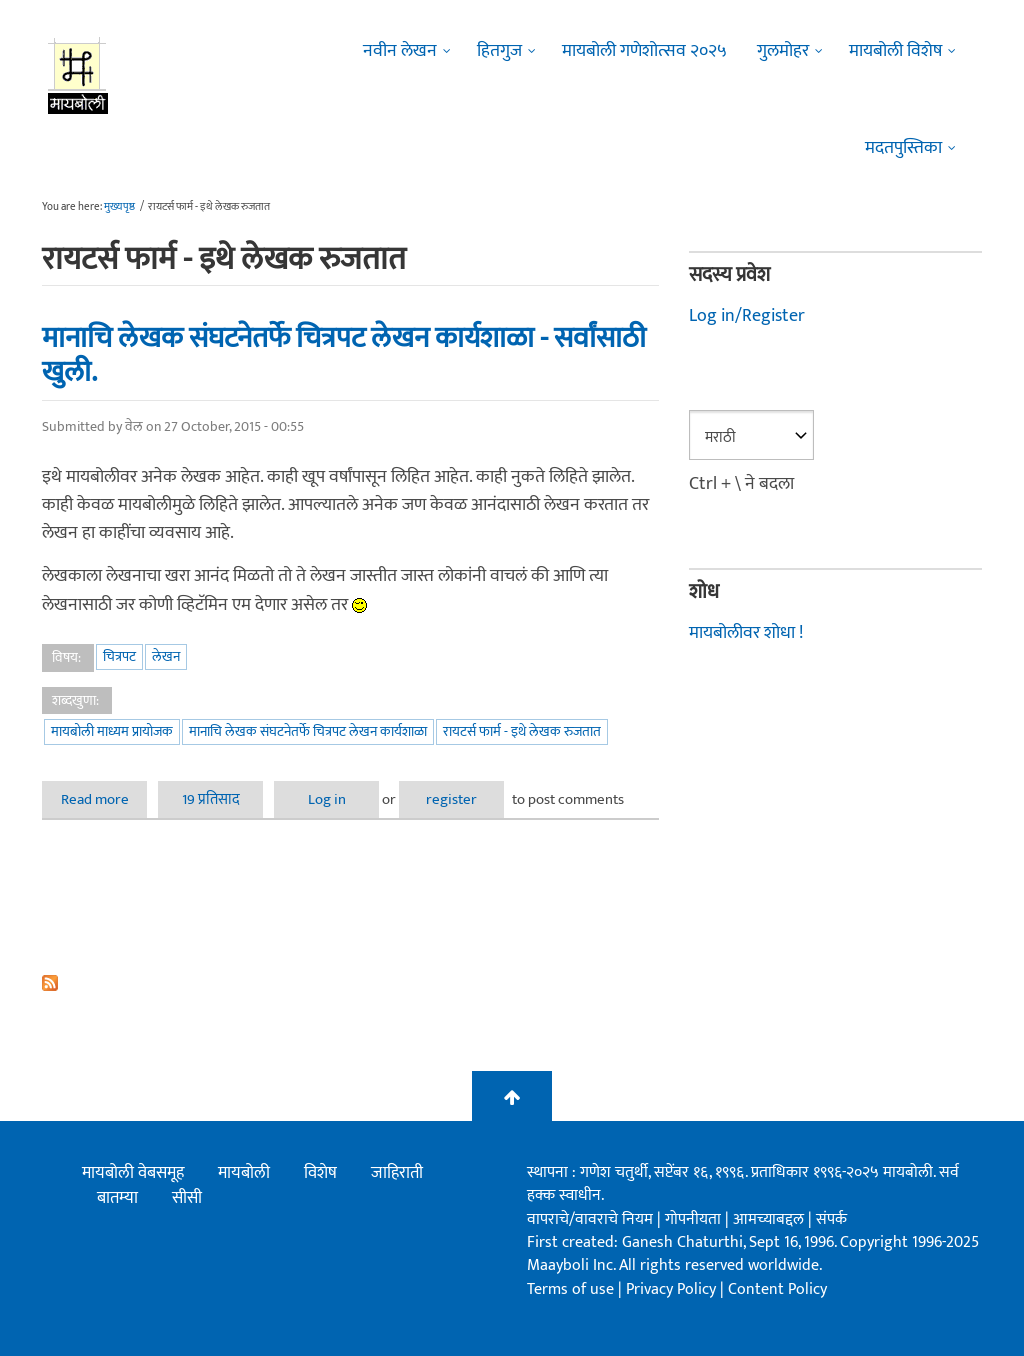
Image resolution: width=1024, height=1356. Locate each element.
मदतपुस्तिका (903, 148)
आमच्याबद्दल (770, 1219)
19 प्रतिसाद (211, 799)
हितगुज (499, 51)
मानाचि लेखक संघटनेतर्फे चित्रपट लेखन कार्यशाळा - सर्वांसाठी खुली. (344, 355)
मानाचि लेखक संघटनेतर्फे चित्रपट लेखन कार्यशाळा (308, 731)
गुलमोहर (783, 51)
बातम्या (117, 1198)
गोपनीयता (695, 1219)
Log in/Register (747, 316)
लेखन (166, 656)
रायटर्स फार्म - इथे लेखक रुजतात (522, 731)
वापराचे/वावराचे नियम (590, 1219)
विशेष (320, 1173)
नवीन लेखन (400, 51)
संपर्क (831, 1219)
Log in (327, 799)
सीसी (187, 1198)
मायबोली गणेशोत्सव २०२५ (644, 51)
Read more (104, 799)
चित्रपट (119, 656)
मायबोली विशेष (895, 51)
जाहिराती (397, 1173)
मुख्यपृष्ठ (119, 207)
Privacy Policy (673, 1289)
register (451, 799)
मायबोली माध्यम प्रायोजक (112, 731)
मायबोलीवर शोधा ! (746, 633)
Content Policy (777, 1289)
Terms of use (570, 1289)
